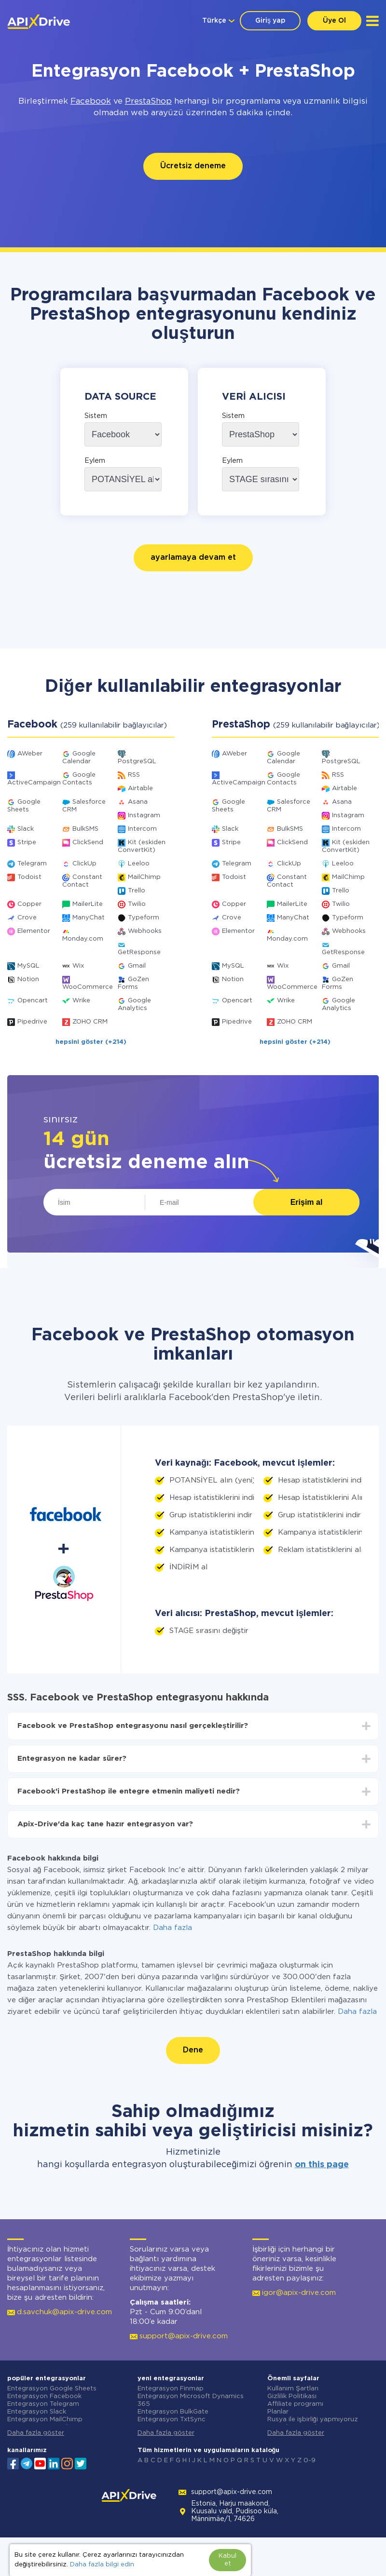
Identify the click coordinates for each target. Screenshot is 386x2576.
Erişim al (306, 1202)
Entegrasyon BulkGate (173, 2411)
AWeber (29, 753)
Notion (28, 979)
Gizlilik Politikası (292, 2396)
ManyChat (88, 917)
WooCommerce (87, 987)
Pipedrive (32, 1022)
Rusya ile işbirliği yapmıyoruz (312, 2419)
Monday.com (82, 939)
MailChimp (144, 877)
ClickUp (84, 863)
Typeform (143, 917)
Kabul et (227, 2559)
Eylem (94, 461)
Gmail (137, 966)
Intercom (142, 829)
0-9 (309, 2460)
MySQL (28, 966)
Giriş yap (270, 21)
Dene (193, 2050)
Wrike (81, 1000)
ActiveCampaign (34, 782)
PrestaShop (148, 101)
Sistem (95, 416)
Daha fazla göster (35, 2433)
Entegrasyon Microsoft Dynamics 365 (191, 2400)
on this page (322, 2165)
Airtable (140, 788)
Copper (29, 904)
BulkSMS (85, 829)
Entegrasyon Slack (36, 2411)
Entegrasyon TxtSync (172, 2419)
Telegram (32, 863)
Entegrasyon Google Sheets (51, 2388)
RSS (134, 775)
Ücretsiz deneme (193, 166)
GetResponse (139, 952)
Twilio (137, 904)
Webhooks (145, 931)
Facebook (90, 101)
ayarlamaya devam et (193, 557)
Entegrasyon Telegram (43, 2404)
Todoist (29, 877)
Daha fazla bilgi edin (102, 2564)
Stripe (26, 842)
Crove (27, 917)
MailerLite (87, 904)
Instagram (144, 815)
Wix (78, 966)
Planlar (278, 2411)
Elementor (33, 931)
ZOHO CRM (90, 1022)
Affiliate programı (295, 2404)
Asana (138, 802)
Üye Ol (334, 21)
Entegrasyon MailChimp (45, 2419)
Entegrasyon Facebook (44, 2396)
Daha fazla (172, 1928)
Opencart (32, 1000)
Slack (25, 829)
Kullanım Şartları (292, 2388)
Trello (136, 890)
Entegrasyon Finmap (171, 2388)
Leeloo (139, 863)
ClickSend (87, 842)
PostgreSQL (137, 761)
